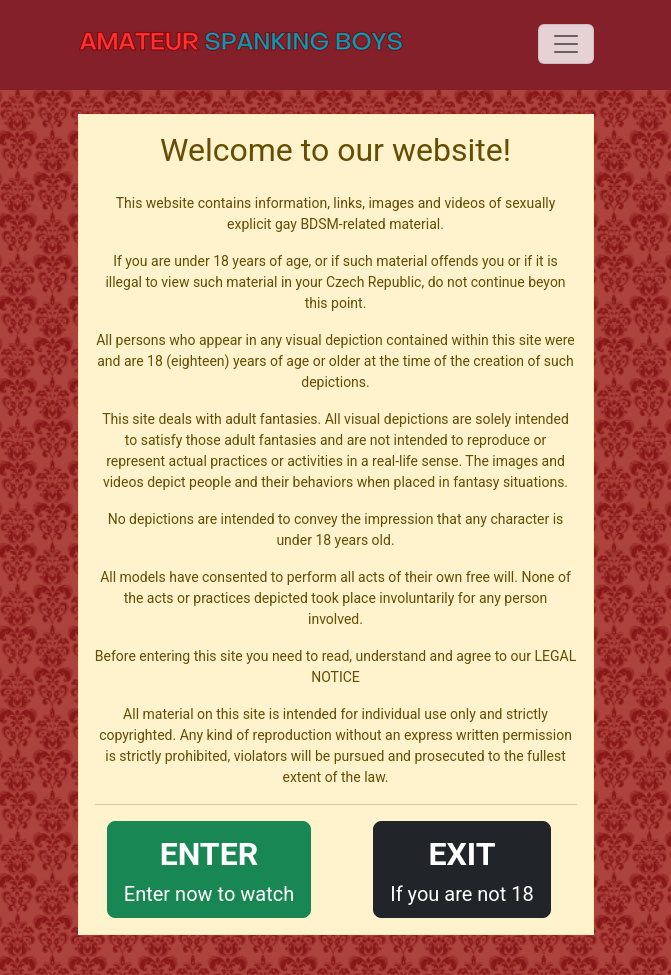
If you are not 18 (462, 867)
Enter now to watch (209, 867)
